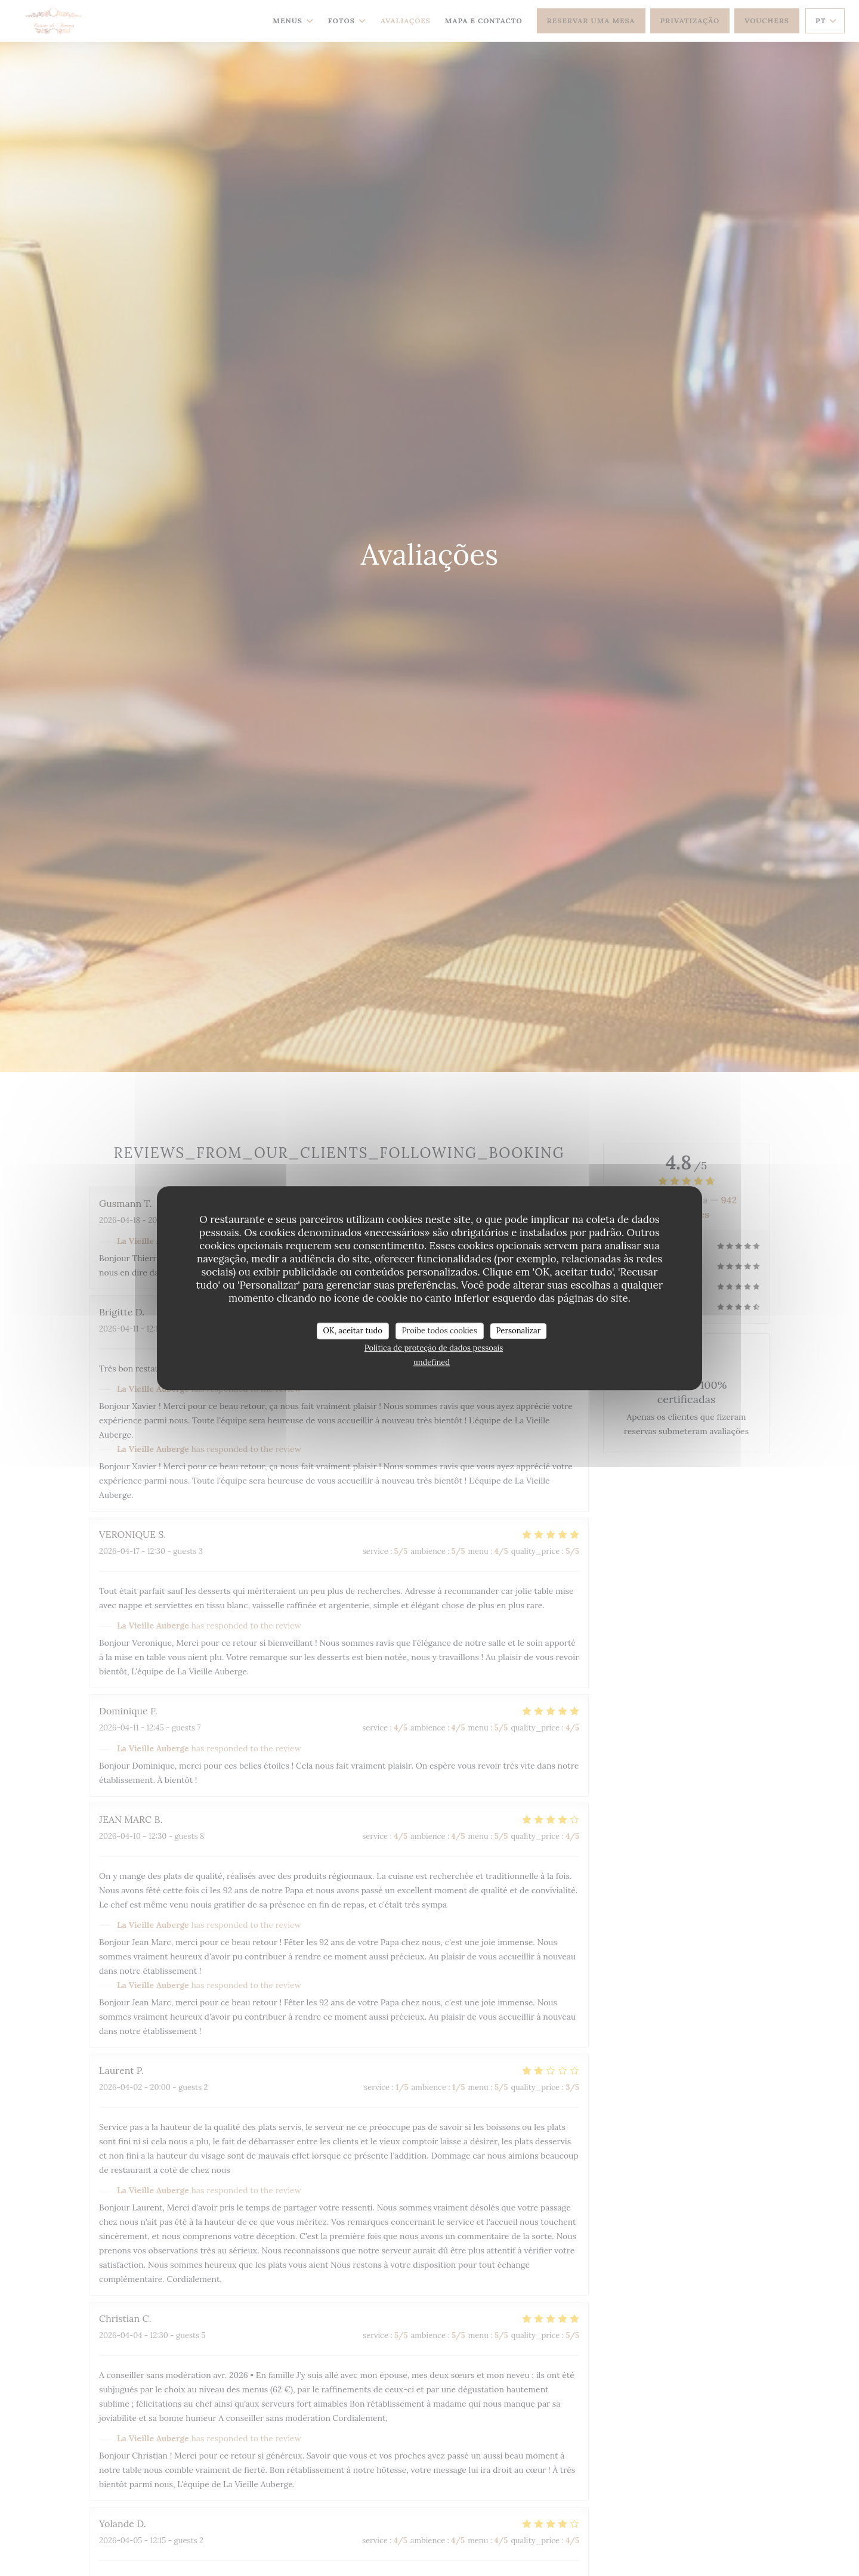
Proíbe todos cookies (439, 1331)
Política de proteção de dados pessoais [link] (433, 1348)
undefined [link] (431, 1362)
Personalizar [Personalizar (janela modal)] (518, 1331)
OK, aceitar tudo (352, 1331)
